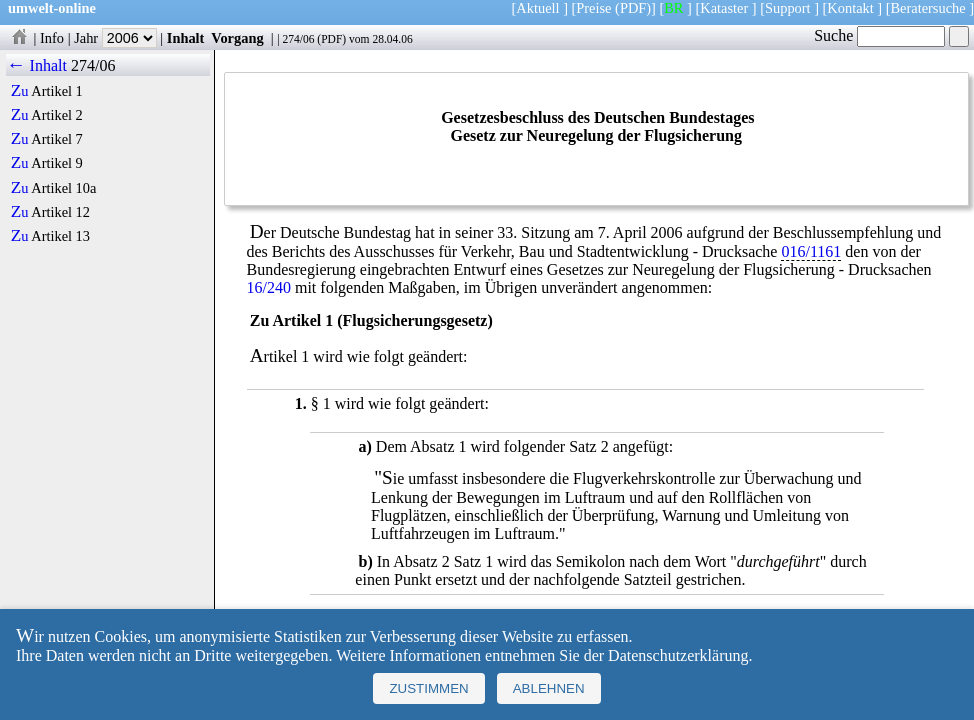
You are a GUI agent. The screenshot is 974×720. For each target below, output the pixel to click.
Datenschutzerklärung (678, 655)
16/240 (269, 287)
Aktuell (537, 8)
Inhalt (186, 38)
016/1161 (811, 251)
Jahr (115, 38)
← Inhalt (36, 65)
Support (788, 8)
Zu (20, 91)
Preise (593, 8)
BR (673, 8)
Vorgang (237, 38)
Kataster (724, 8)
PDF (331, 39)
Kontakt (850, 8)
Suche (879, 35)
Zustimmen (428, 688)
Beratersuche (928, 8)
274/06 (298, 39)
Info (52, 38)
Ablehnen (549, 688)
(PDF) (633, 8)
